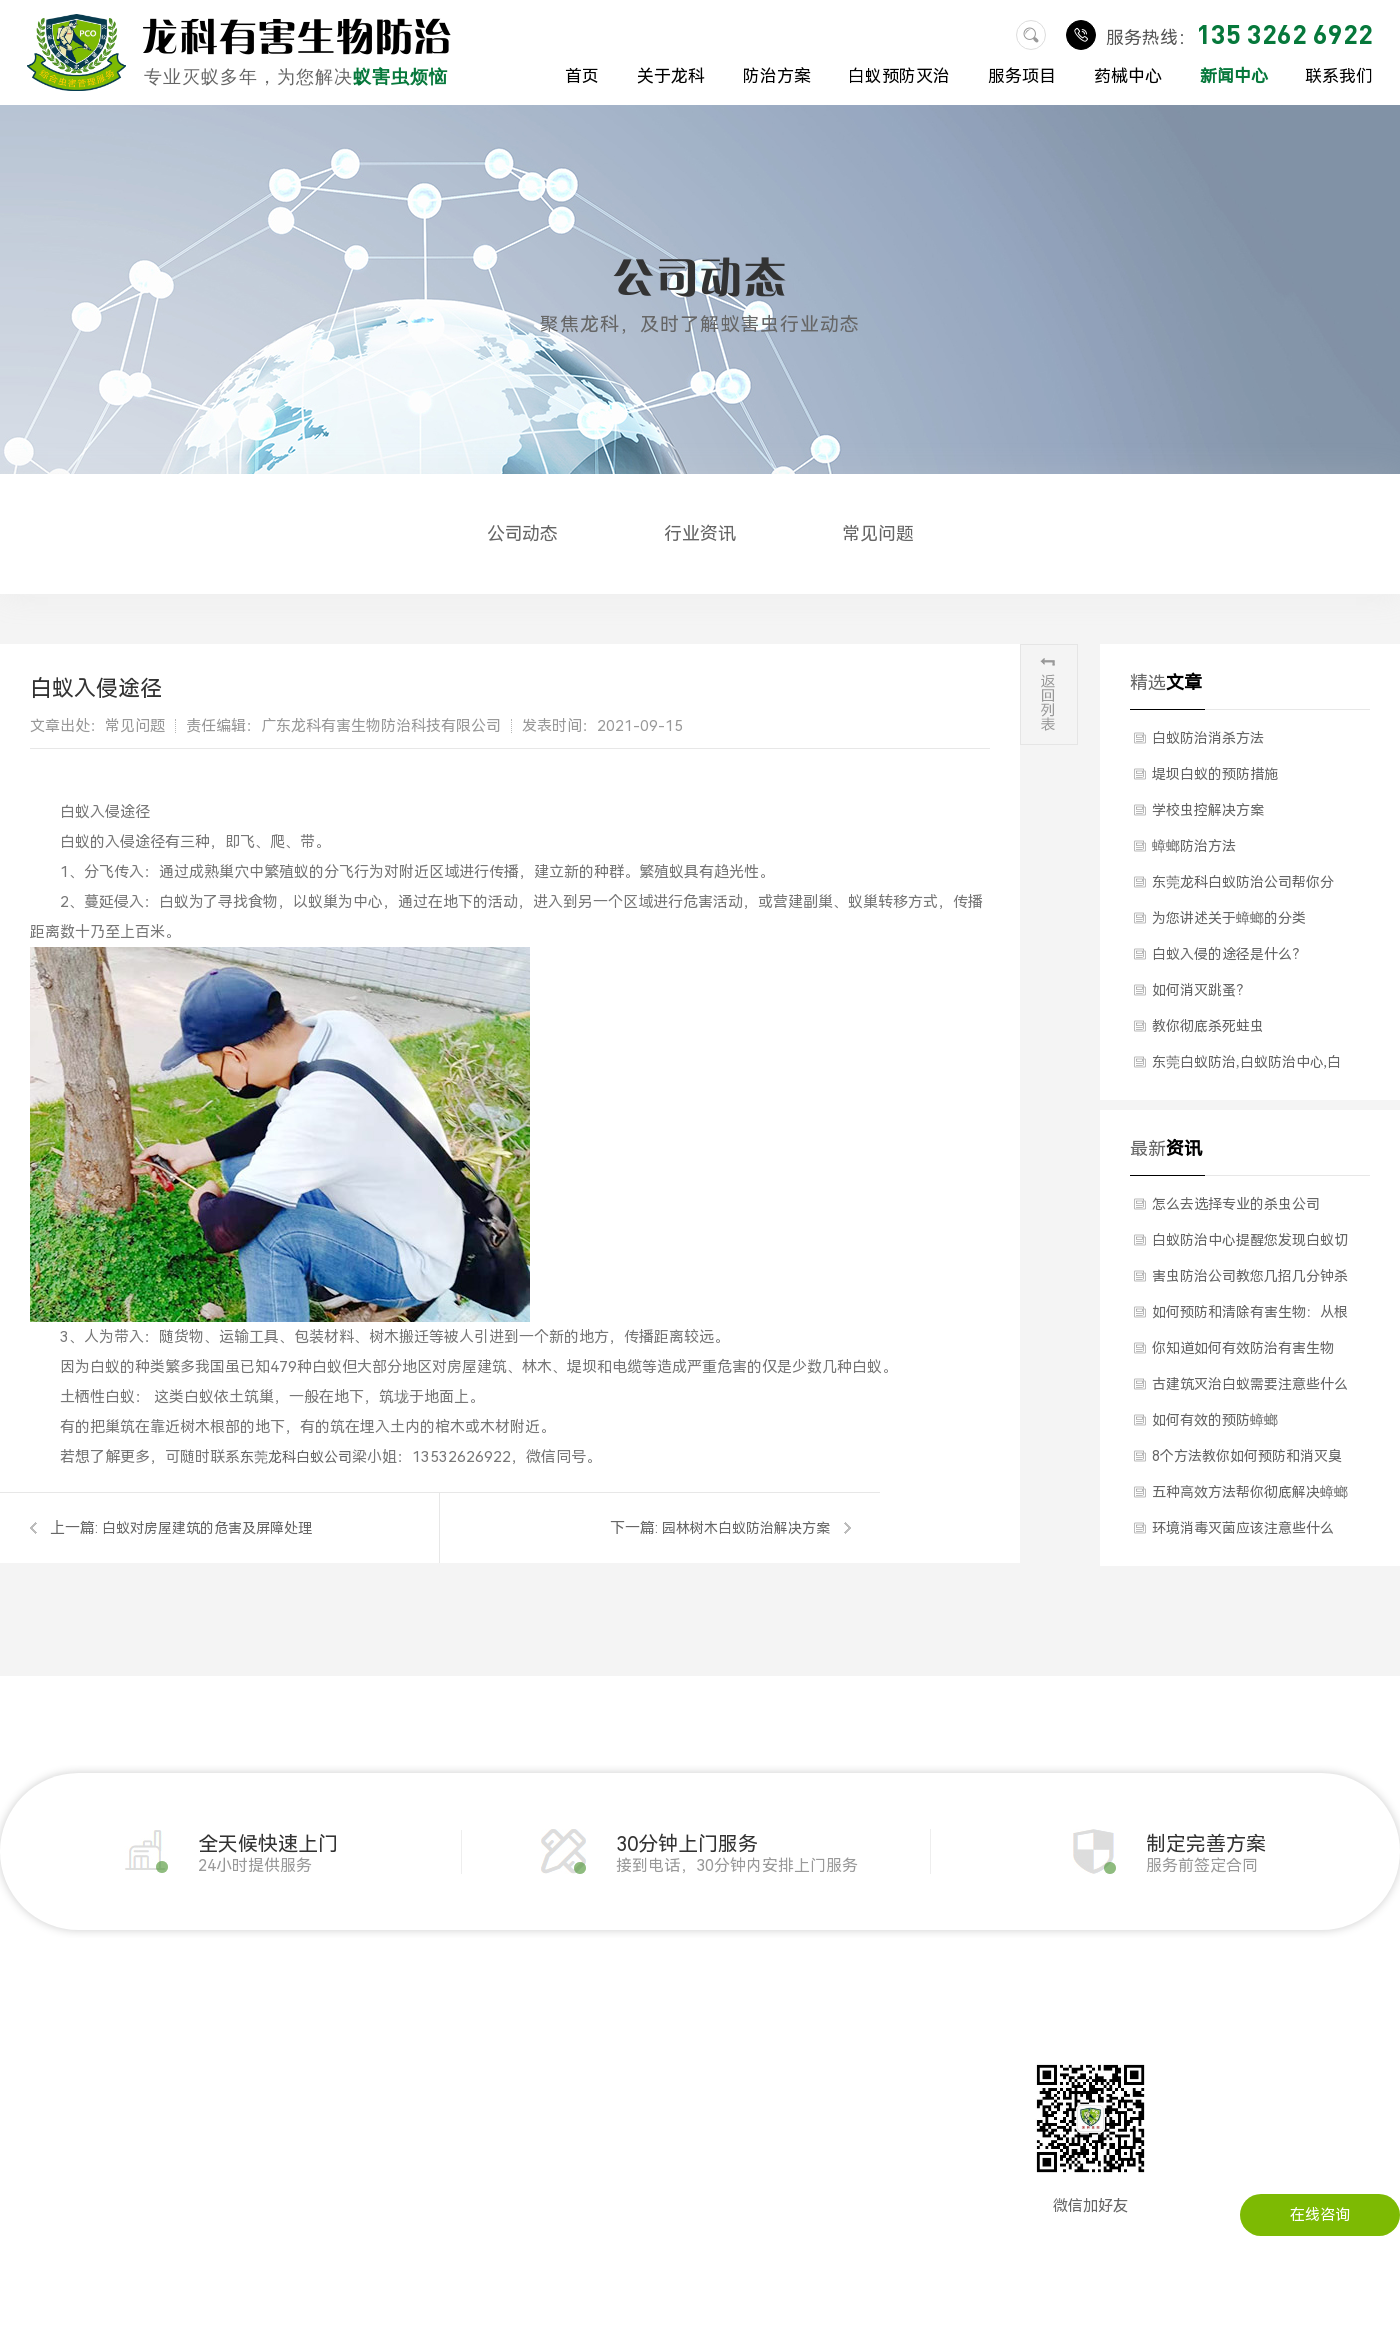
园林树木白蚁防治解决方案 (746, 1528)
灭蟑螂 (190, 2125)
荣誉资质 (30, 2155)
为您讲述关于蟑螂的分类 (1229, 918)
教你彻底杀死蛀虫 (1208, 1026)
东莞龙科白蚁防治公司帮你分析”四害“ (1243, 887)
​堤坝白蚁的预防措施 (1215, 774)
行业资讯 (700, 533)
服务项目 (1022, 76)
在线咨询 (1320, 2215)
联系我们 (1339, 76)
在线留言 (798, 2095)
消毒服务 (384, 2155)
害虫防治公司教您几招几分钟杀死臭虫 (1250, 1281)
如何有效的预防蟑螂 (1215, 1420)
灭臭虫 (190, 2185)
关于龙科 (671, 76)
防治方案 (777, 76)
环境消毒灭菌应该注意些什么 (1243, 1528)
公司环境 (30, 2125)
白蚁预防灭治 (899, 76)
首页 (582, 76)
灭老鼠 (190, 2095)
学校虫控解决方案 (1208, 810)
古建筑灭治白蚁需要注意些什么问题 (1250, 1389)
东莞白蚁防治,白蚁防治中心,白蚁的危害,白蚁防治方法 (1246, 1067)
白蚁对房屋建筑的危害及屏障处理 (207, 1528)
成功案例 (30, 2185)
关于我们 (30, 2065)
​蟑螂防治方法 (1194, 846)
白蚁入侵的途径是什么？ (1229, 954)
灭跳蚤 (190, 2215)
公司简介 (30, 2095)
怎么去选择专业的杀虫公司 (1236, 1204)
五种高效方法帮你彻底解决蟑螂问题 (1250, 1497)
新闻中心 (1234, 76)
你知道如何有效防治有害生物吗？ (1243, 1353)
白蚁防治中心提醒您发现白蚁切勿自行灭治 (1250, 1245)
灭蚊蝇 (190, 2155)
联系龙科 (798, 2065)
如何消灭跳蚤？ (1201, 990)
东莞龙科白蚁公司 (296, 1457)
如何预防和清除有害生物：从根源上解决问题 (1250, 1317)
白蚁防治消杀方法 (1208, 738)
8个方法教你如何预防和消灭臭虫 (1247, 1461)
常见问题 (878, 533)
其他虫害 (384, 2125)
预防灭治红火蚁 (406, 2185)
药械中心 (1128, 76)
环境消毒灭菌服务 (414, 2095)
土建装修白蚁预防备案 (429, 2065)
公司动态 (522, 533)
